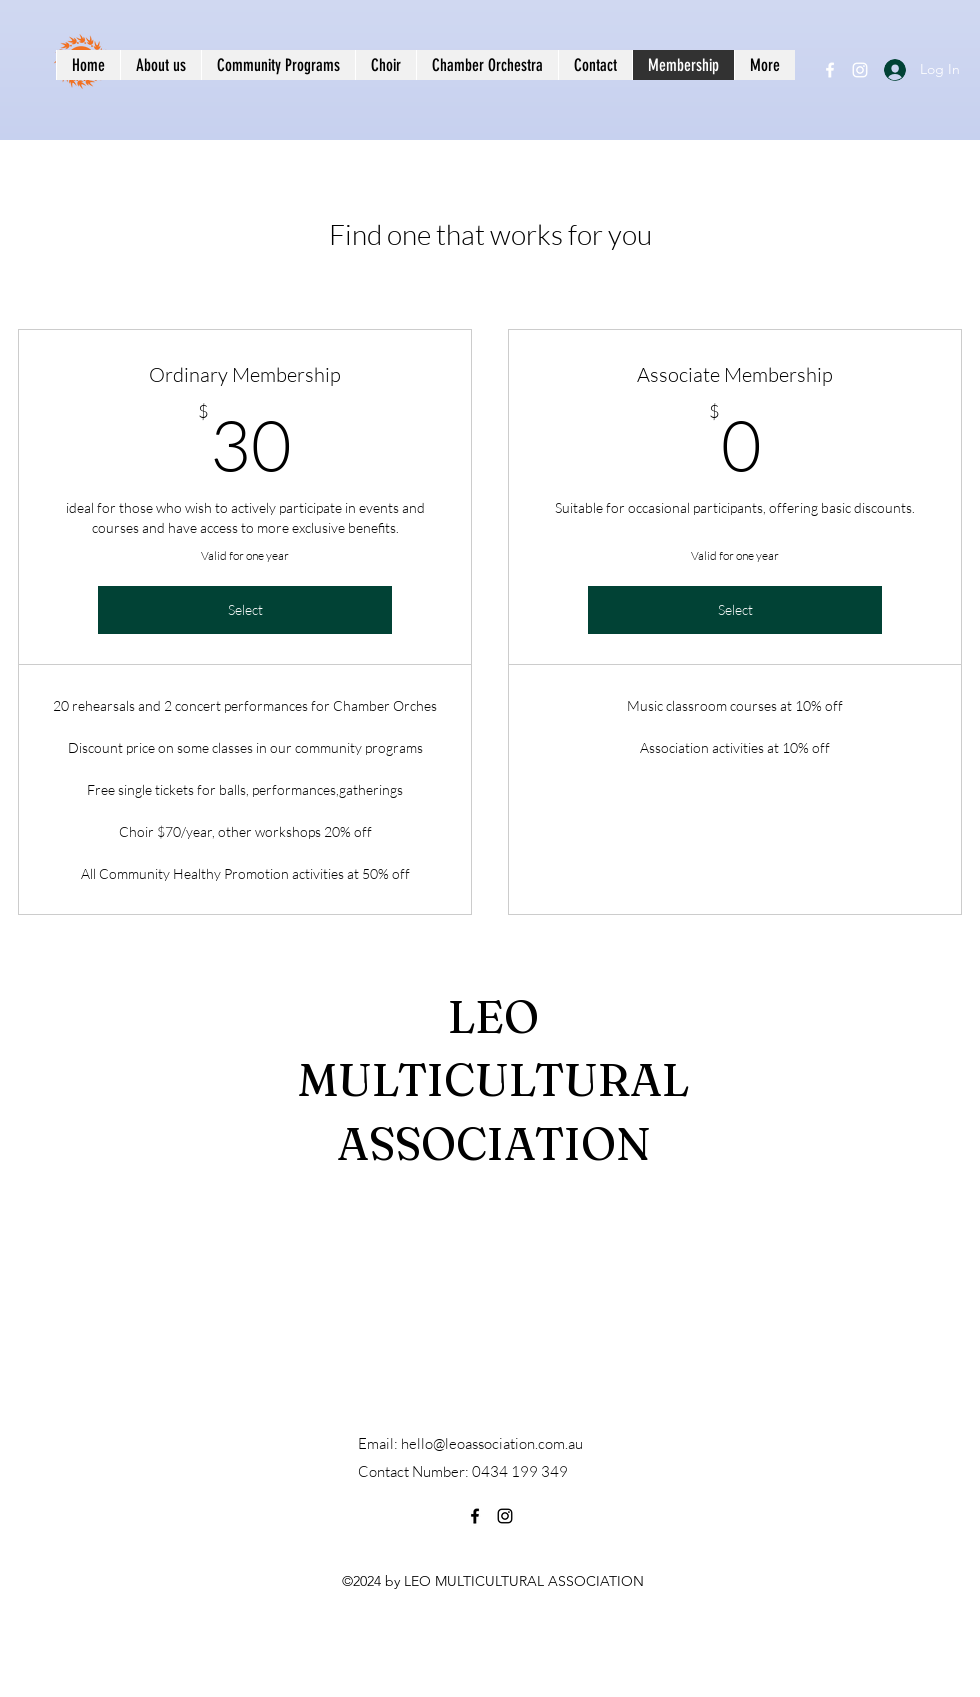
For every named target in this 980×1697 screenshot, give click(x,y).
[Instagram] (860, 70)
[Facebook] (830, 70)
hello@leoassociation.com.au (492, 1443)
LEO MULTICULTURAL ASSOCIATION (493, 1080)
